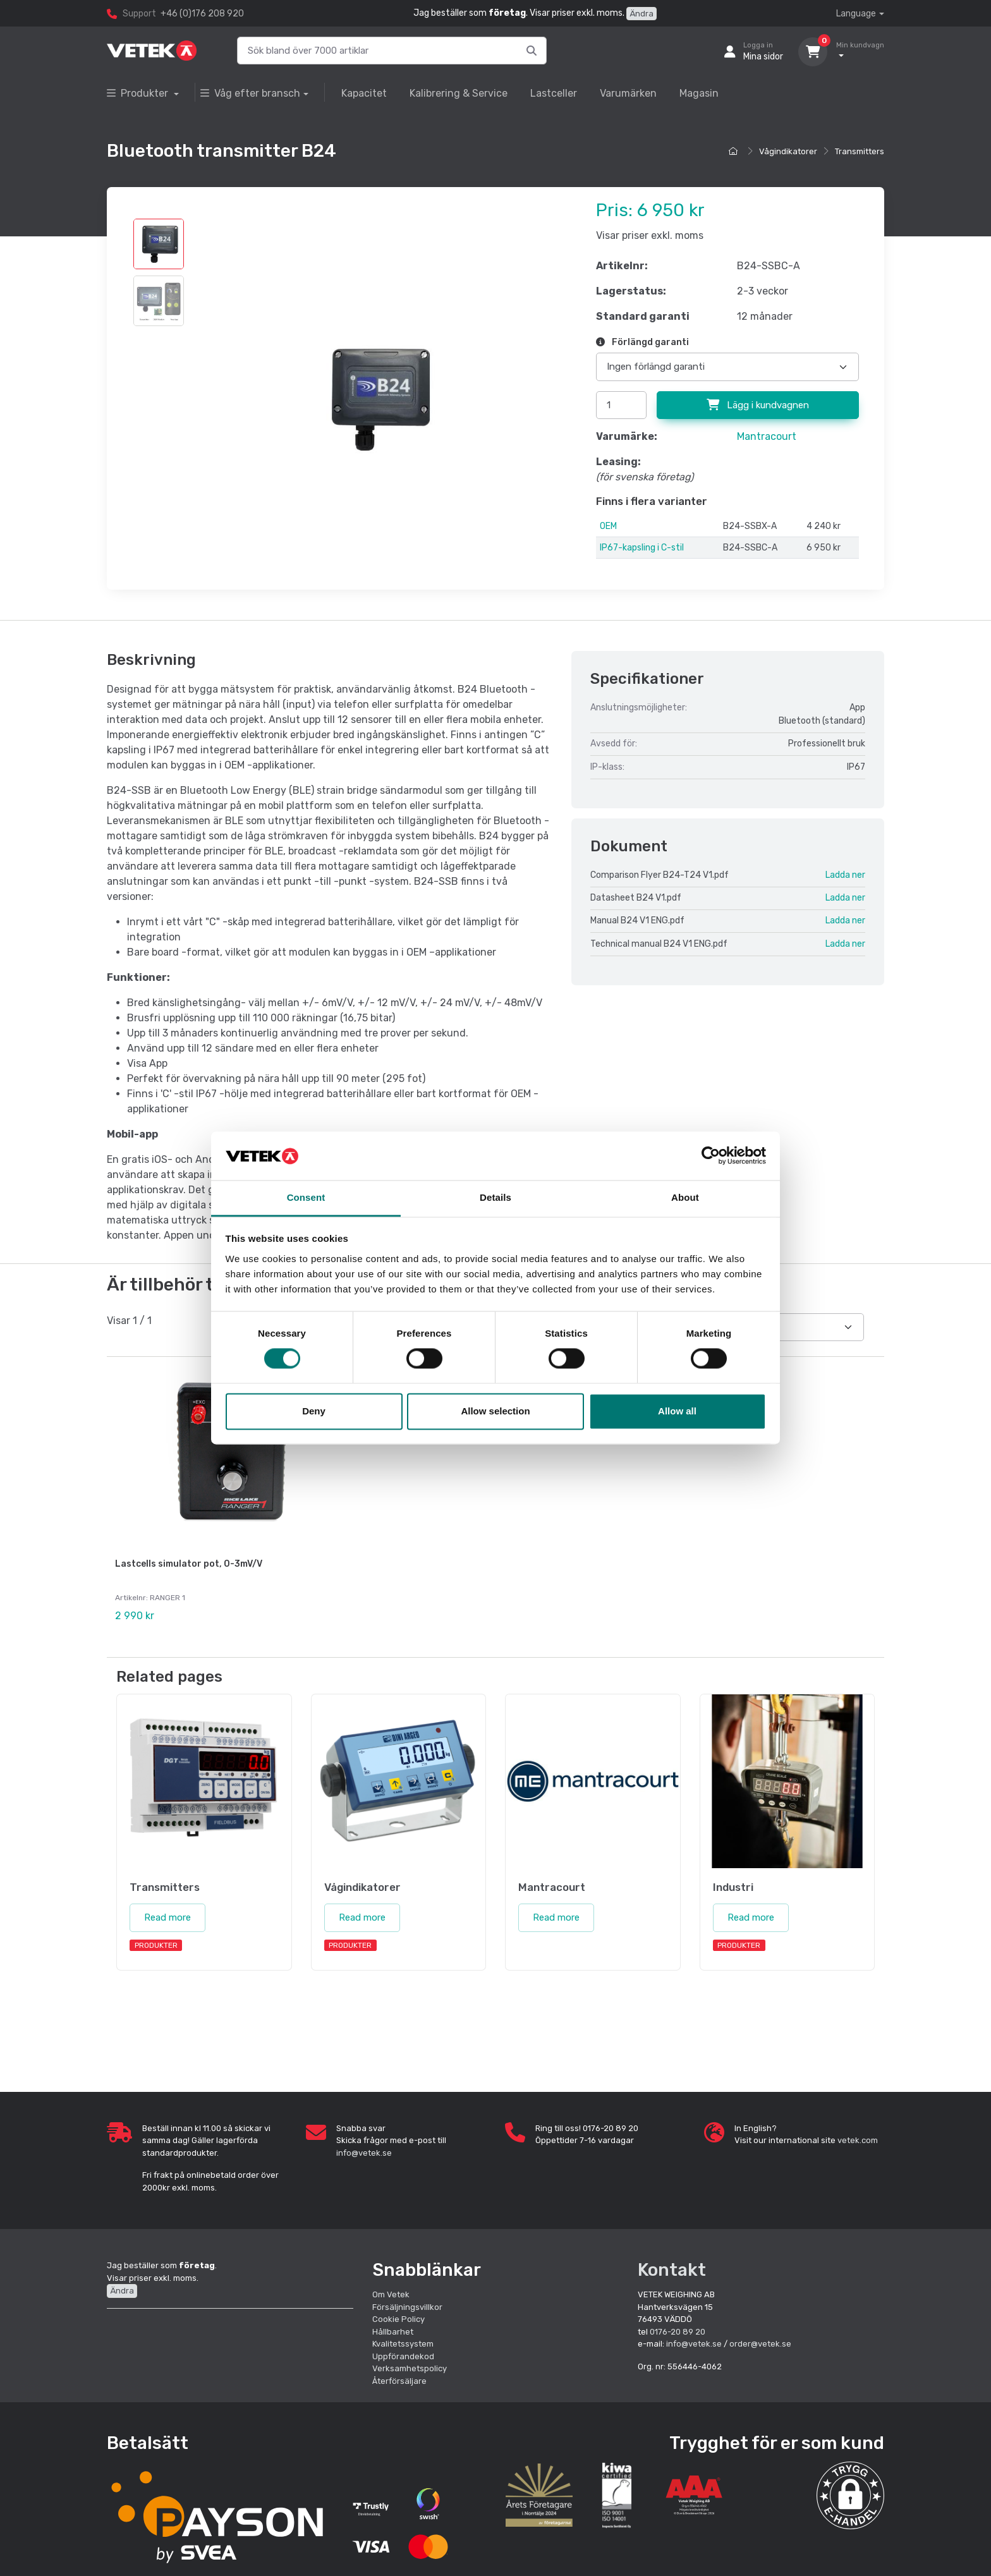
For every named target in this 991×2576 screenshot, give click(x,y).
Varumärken (628, 93)
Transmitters (859, 151)
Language (856, 13)
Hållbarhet (392, 2328)
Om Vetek (391, 2291)
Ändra (641, 13)
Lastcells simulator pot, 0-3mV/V (188, 1563)
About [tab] (685, 1197)
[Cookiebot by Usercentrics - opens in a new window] (710, 1155)
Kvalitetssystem (403, 2340)
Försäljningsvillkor (407, 2304)
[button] (850, 2492)
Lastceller (553, 93)
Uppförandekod (403, 2353)
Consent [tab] (306, 1197)
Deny (313, 1411)
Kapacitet (364, 93)
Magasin (699, 93)
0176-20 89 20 (677, 2328)
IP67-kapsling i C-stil (642, 547)
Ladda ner (845, 875)
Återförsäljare (399, 2378)
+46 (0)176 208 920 (202, 13)
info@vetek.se (364, 2149)
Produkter (139, 93)
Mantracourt (766, 436)
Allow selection (495, 1411)
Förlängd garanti (642, 342)
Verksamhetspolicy (409, 2365)
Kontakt (672, 2267)
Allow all (677, 1411)
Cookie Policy (398, 2316)
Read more (167, 1915)
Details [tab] (495, 1197)
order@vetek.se (760, 2340)
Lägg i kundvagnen (758, 405)
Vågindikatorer (788, 151)
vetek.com (857, 2137)
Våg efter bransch (250, 93)
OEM (608, 526)
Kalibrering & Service (459, 93)
